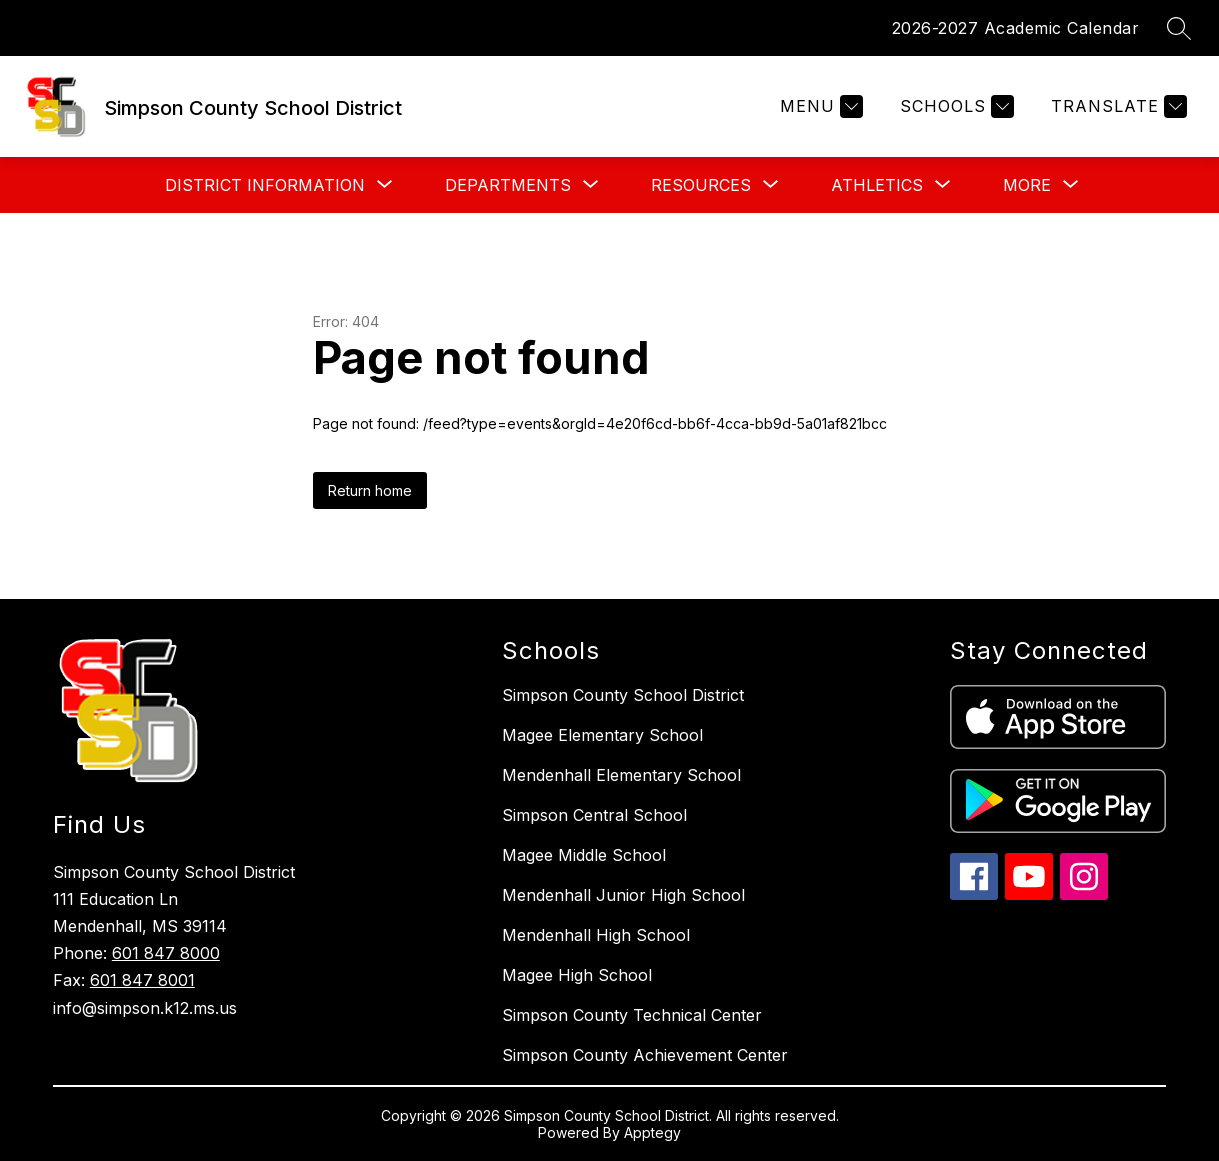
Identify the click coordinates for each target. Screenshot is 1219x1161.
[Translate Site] (1116, 106)
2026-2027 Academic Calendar (1016, 28)
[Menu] (819, 106)
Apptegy (652, 1132)
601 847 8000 (166, 953)
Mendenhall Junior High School (623, 895)
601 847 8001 (142, 980)
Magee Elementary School (602, 735)
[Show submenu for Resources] (701, 185)
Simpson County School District (623, 695)
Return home (370, 490)
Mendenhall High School (596, 935)
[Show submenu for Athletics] (877, 185)
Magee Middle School (584, 855)
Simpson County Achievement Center (645, 1055)
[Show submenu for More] (1027, 185)
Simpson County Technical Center (632, 1015)
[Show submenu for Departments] (508, 185)
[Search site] (1179, 28)
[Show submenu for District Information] (265, 185)
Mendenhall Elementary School (621, 775)
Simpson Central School (594, 815)
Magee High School (577, 975)
